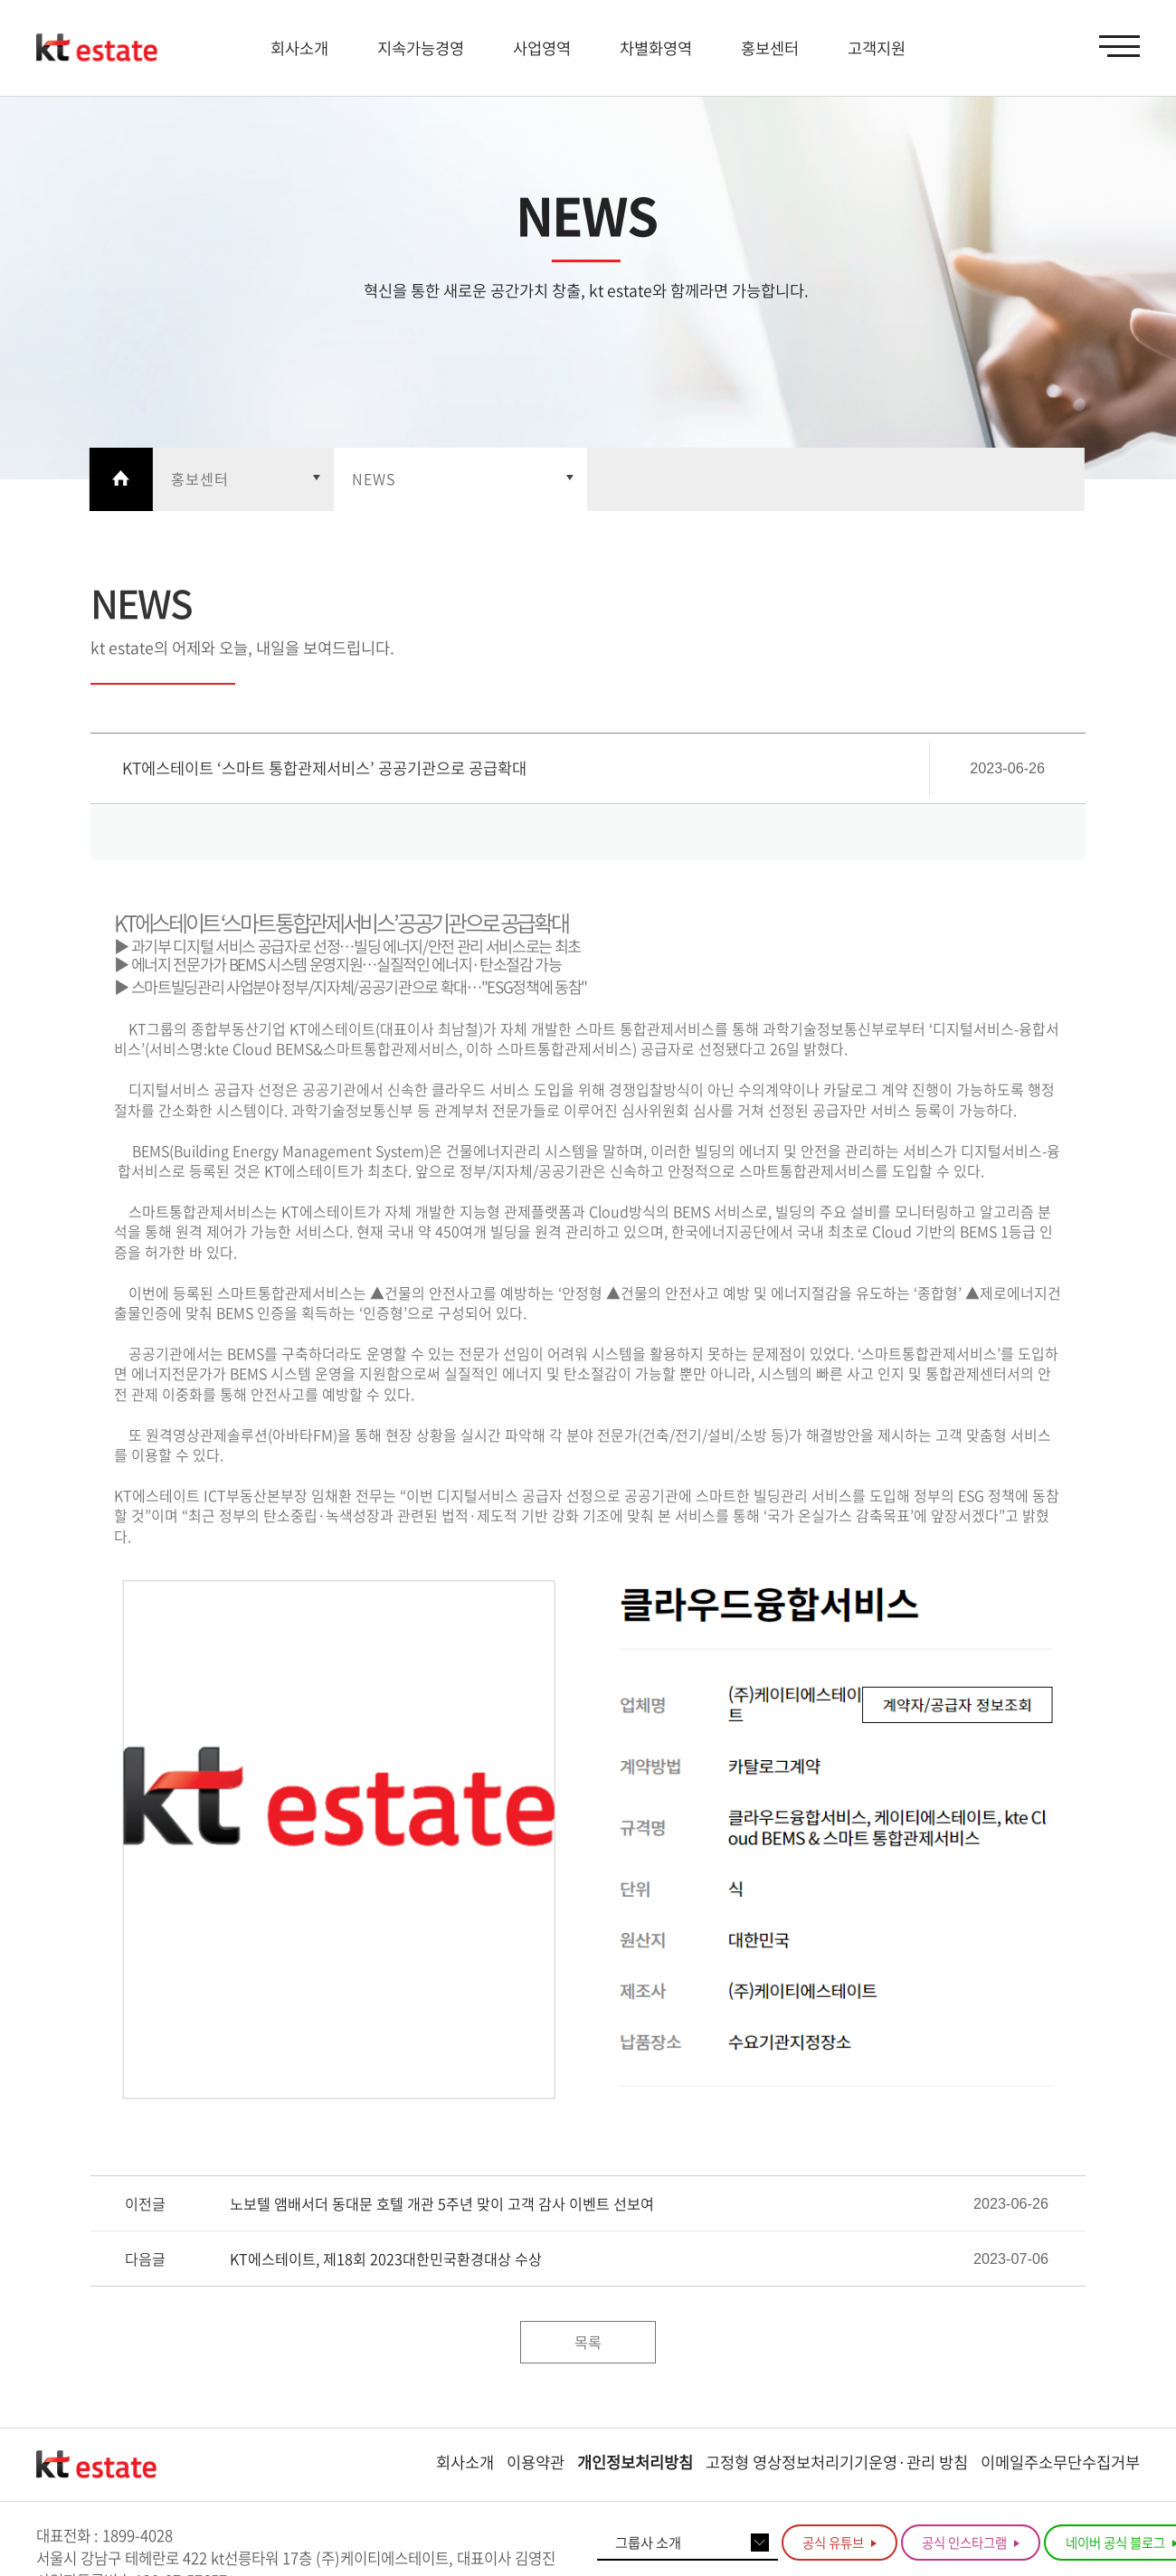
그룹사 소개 (648, 2542)
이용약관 (535, 2462)
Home (121, 479)
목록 (588, 2342)
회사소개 (465, 2462)
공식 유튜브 (839, 2542)
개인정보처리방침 (635, 2462)
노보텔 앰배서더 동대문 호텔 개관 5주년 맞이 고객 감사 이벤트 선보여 (442, 2203)
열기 (243, 479)
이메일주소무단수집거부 (1060, 2462)
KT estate (96, 47)
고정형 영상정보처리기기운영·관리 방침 (837, 2462)
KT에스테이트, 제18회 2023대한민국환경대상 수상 (386, 2259)
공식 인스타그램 (971, 2542)
